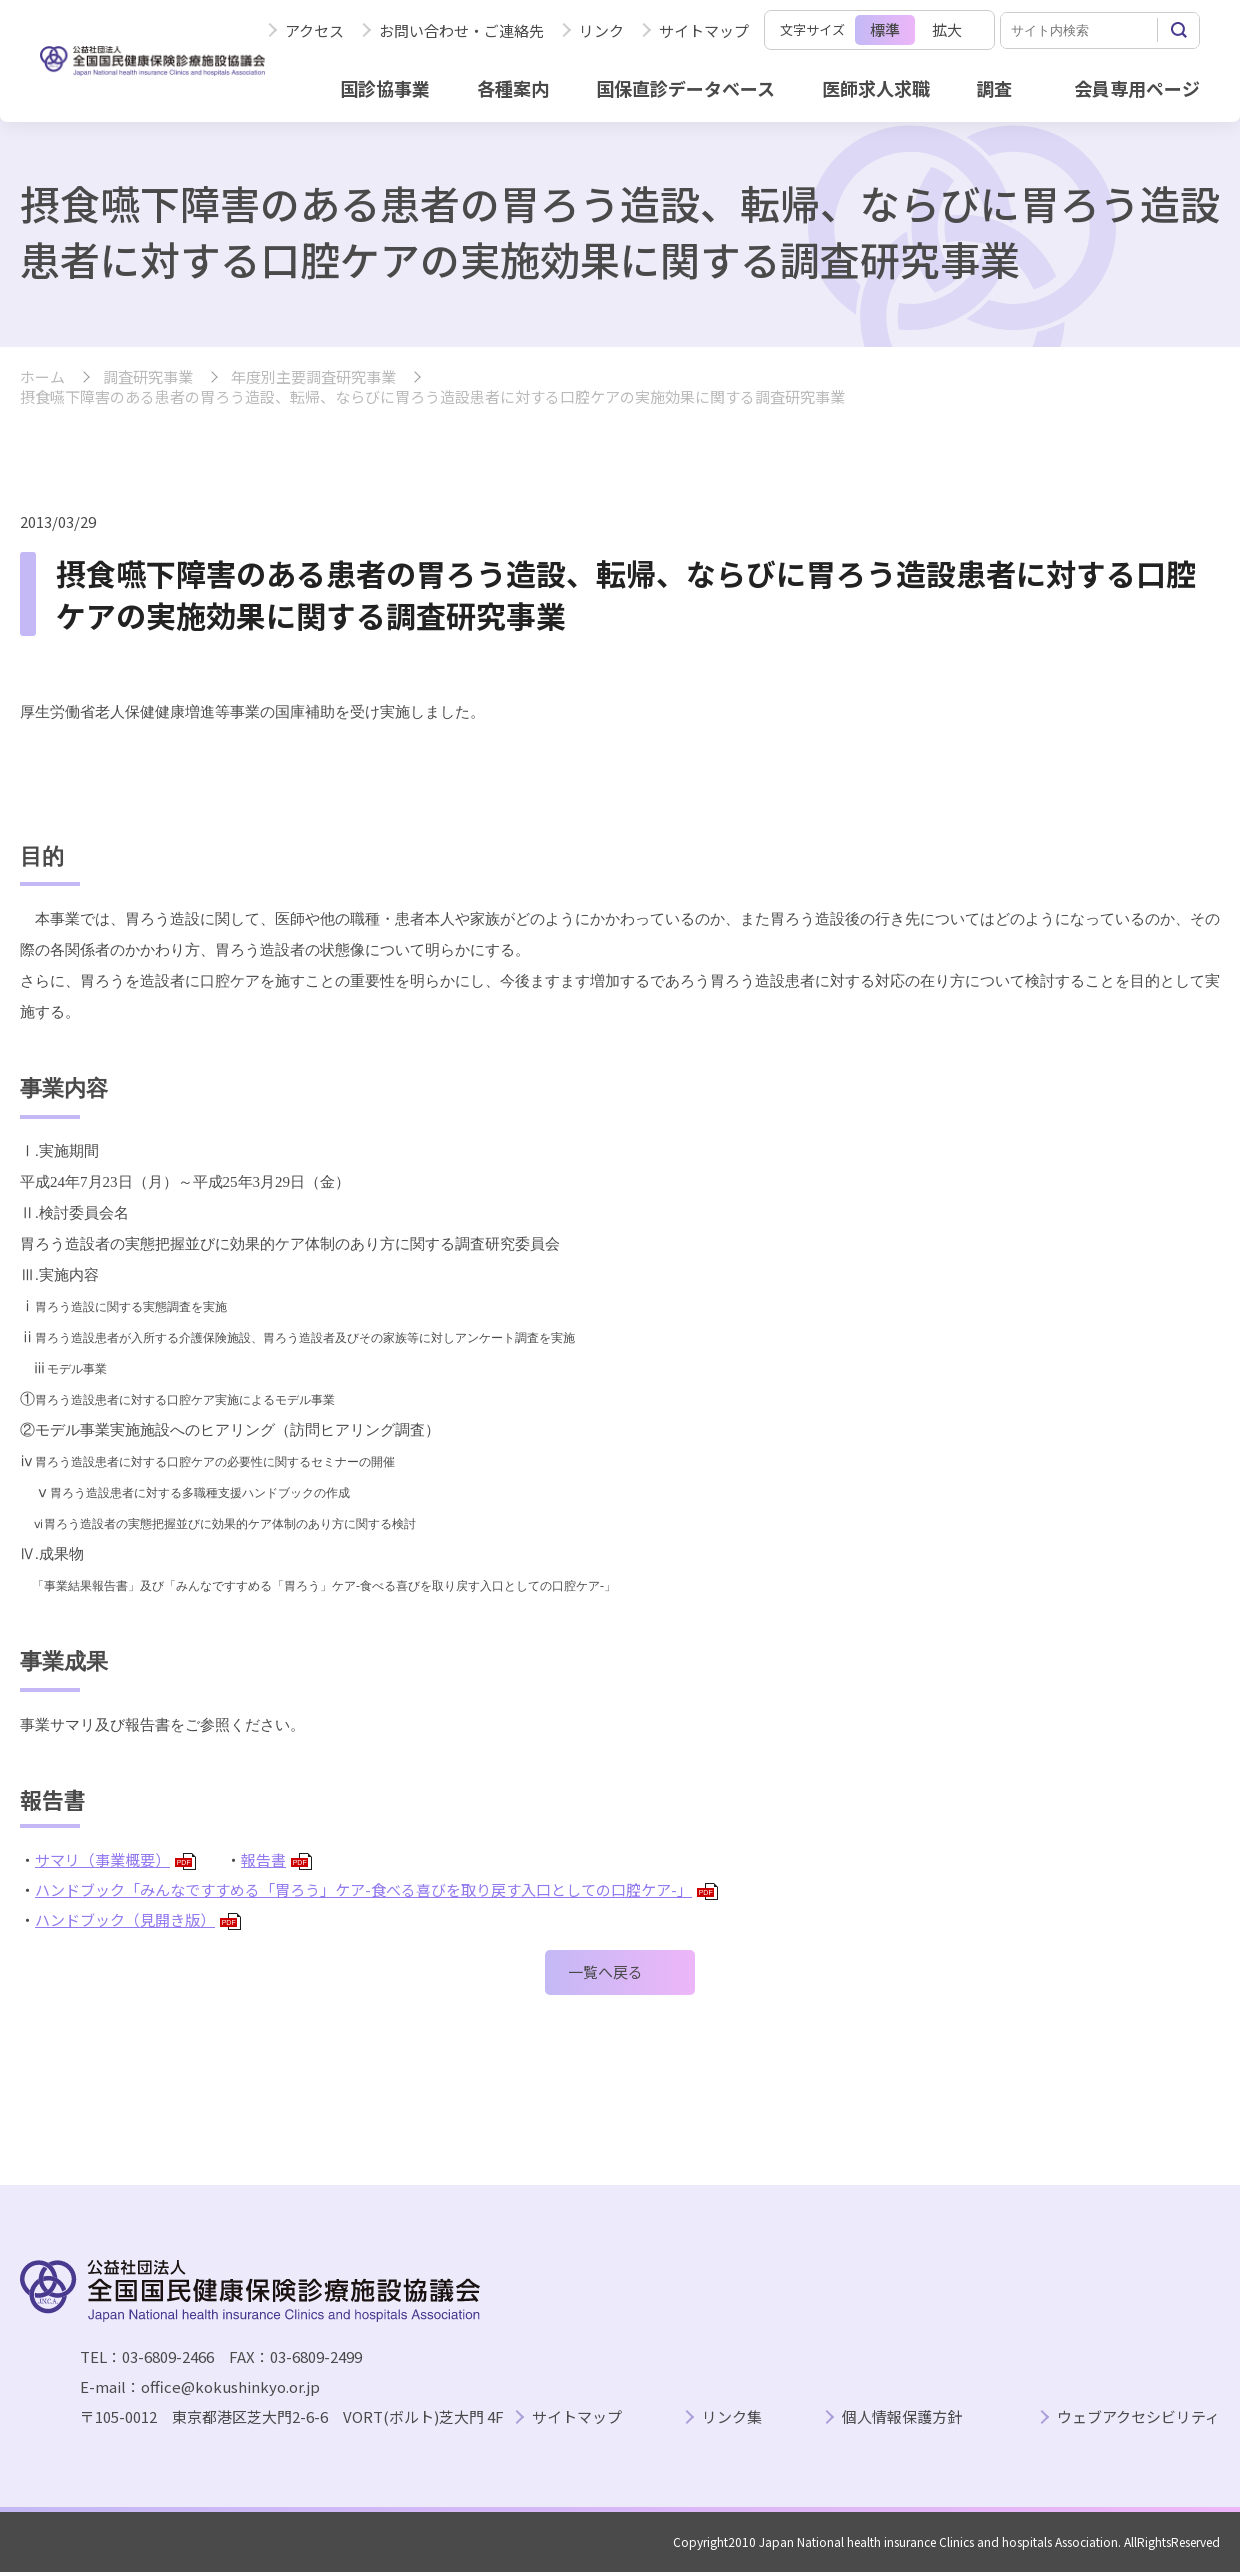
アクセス (314, 30)
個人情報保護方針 (902, 2417)
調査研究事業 (148, 377)
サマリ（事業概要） (115, 1859)
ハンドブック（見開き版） (138, 1919)
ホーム (42, 377)
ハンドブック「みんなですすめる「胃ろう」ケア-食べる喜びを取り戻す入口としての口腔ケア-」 (376, 1889)
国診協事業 (385, 88)
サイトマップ (704, 30)
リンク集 (732, 2417)
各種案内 (513, 88)
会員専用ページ (1137, 88)
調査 (994, 88)
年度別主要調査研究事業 (313, 377)
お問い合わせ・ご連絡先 (461, 30)
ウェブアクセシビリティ (1138, 2417)
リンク (601, 30)
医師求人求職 (876, 88)
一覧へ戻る (605, 1971)
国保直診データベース (685, 88)
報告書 (276, 1859)
